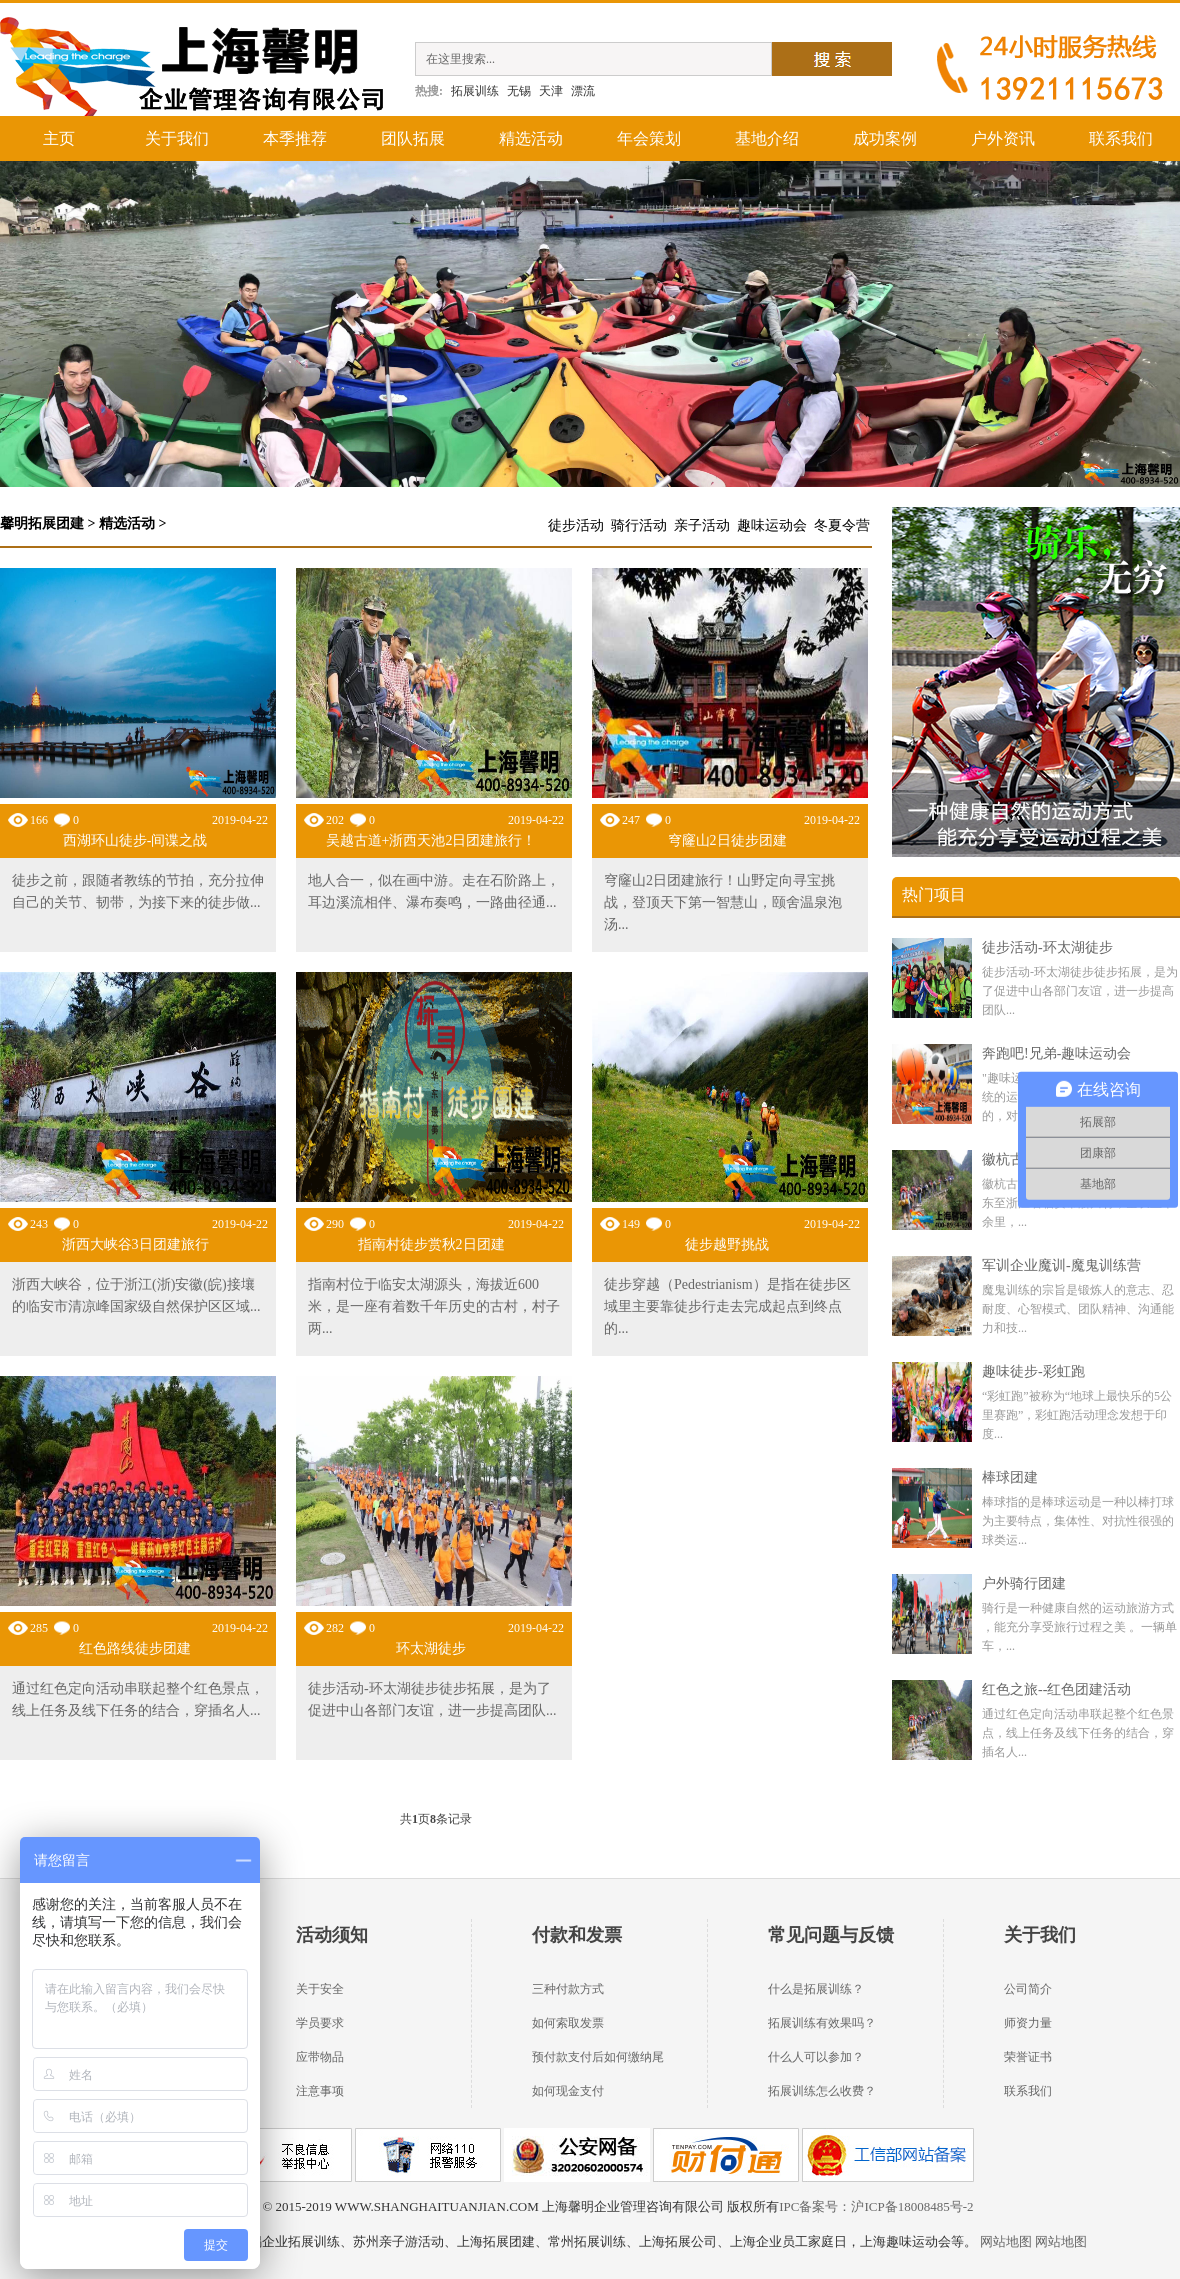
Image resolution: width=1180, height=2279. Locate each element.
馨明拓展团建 (42, 523)
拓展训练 (475, 91)
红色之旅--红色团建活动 (1056, 1689)
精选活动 (531, 138)
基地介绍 (767, 138)
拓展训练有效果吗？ (822, 2023)
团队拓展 (413, 138)
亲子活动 (702, 525)
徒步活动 (576, 525)
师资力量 (1028, 2023)
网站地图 (1004, 2241)
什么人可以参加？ (816, 2057)
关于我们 (177, 138)
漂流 (583, 91)
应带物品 (320, 2057)
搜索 (832, 59)
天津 (551, 91)
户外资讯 (1003, 138)
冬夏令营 (842, 525)
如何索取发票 (568, 2023)
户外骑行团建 (1024, 1583)
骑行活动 (639, 525)
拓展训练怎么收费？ (822, 2091)
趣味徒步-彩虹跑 (1033, 1371)
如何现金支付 (568, 2091)
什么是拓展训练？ (816, 1989)
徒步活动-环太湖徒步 (1047, 947)
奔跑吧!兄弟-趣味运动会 (1056, 1053)
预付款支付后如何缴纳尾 (598, 2057)
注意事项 (320, 2091)
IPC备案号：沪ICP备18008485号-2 (876, 2206)
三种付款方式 (568, 1989)
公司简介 (1028, 1989)
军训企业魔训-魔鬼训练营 (1061, 1265)
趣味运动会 (772, 525)
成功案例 (885, 138)
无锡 (519, 91)
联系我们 (1121, 138)
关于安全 (320, 1989)
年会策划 (649, 138)
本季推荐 (295, 138)
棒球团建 (1010, 1477)
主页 (59, 138)
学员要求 (320, 2023)
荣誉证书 (1028, 2057)
